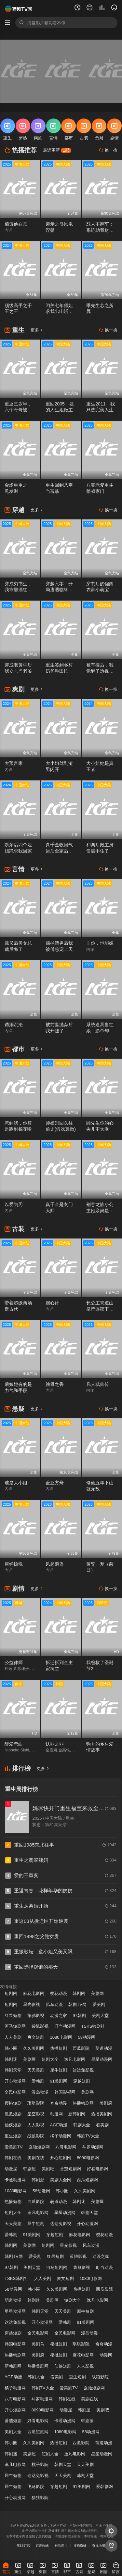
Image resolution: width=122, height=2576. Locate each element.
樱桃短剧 (13, 2103)
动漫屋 (11, 2168)
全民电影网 (15, 2092)
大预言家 (14, 763)
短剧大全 (50, 2059)
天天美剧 (35, 2070)
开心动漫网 (15, 2081)
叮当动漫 (104, 2267)
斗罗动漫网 (92, 2147)
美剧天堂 (100, 2015)
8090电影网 (88, 2157)
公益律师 (14, 1662)
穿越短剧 (81, 2081)
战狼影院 (35, 2136)
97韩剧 (79, 2015)
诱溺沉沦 (14, 1024)
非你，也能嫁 (100, 943)
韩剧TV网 (77, 2004)
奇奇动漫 (58, 2103)
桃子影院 (40, 2464)
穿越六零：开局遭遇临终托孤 (59, 590)
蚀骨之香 (55, 1384)
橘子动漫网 (60, 2136)
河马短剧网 (15, 2026)
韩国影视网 (64, 2092)
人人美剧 (13, 2037)
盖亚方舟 (55, 1482)
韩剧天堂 (13, 2070)
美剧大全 (13, 2431)
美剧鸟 (87, 2092)
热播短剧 (58, 2048)
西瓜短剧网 (87, 2179)
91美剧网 (59, 2081)
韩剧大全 (81, 2124)
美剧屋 (29, 2059)
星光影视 (31, 2004)
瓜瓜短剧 (13, 2113)
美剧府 (106, 2103)
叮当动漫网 (64, 2026)
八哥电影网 (65, 2147)
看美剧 (102, 2124)
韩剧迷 (11, 2059)
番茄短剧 (13, 2420)
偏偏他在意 (16, 224)
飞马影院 (35, 2486)
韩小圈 (11, 2048)
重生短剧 (13, 2136)
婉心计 (52, 1302)
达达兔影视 (83, 2070)
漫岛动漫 (40, 2092)
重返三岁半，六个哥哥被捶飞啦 (18, 410)
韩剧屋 (29, 2168)
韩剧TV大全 (88, 2136)
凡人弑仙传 (97, 1384)
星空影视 (35, 2113)
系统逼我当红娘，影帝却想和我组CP (100, 1030)
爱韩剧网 (104, 2486)
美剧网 (97, 1993)
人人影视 (35, 2124)
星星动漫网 (101, 2059)
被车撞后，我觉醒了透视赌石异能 (100, 671)
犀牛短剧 (58, 2070)
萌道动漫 (103, 2048)
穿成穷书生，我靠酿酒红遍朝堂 (18, 590)
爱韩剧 (38, 2081)
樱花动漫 (58, 1993)
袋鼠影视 (40, 2026)
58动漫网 (86, 2037)
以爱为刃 (14, 1204)
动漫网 (56, 2113)
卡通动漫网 (15, 2179)
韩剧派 (38, 2179)
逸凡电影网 (74, 2059)
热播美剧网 (101, 2113)
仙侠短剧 (13, 2124)
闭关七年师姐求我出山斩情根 (59, 311)
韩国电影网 (15, 2344)
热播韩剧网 (83, 2103)
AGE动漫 (59, 2124)
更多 (37, 330)
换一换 (108, 150)
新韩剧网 (76, 2113)
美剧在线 (35, 2157)
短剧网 (11, 1993)
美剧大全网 (60, 2179)
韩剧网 (79, 1993)
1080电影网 (61, 2037)
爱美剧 (98, 2004)
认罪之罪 (55, 1744)
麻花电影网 (33, 1993)
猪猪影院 (40, 2497)
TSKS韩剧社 (93, 2026)
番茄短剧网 (70, 2168)
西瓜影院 (81, 2048)
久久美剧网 (33, 2048)
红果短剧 (13, 2015)
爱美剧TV (14, 2147)
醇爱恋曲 (14, 1744)
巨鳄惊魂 (14, 1564)
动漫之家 (58, 2015)
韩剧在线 (13, 2157)
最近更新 (57, 150)
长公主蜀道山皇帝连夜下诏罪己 (100, 1309)
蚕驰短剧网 (39, 2147)
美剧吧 (48, 2168)
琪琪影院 (35, 2103)
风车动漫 (54, 2004)
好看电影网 (97, 2168)
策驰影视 (35, 2015)
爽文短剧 (35, 2037)
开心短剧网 (60, 2157)
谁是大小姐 (16, 1482)
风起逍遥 (55, 1564)
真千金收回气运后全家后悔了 (59, 851)
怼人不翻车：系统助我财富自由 (100, 230)
